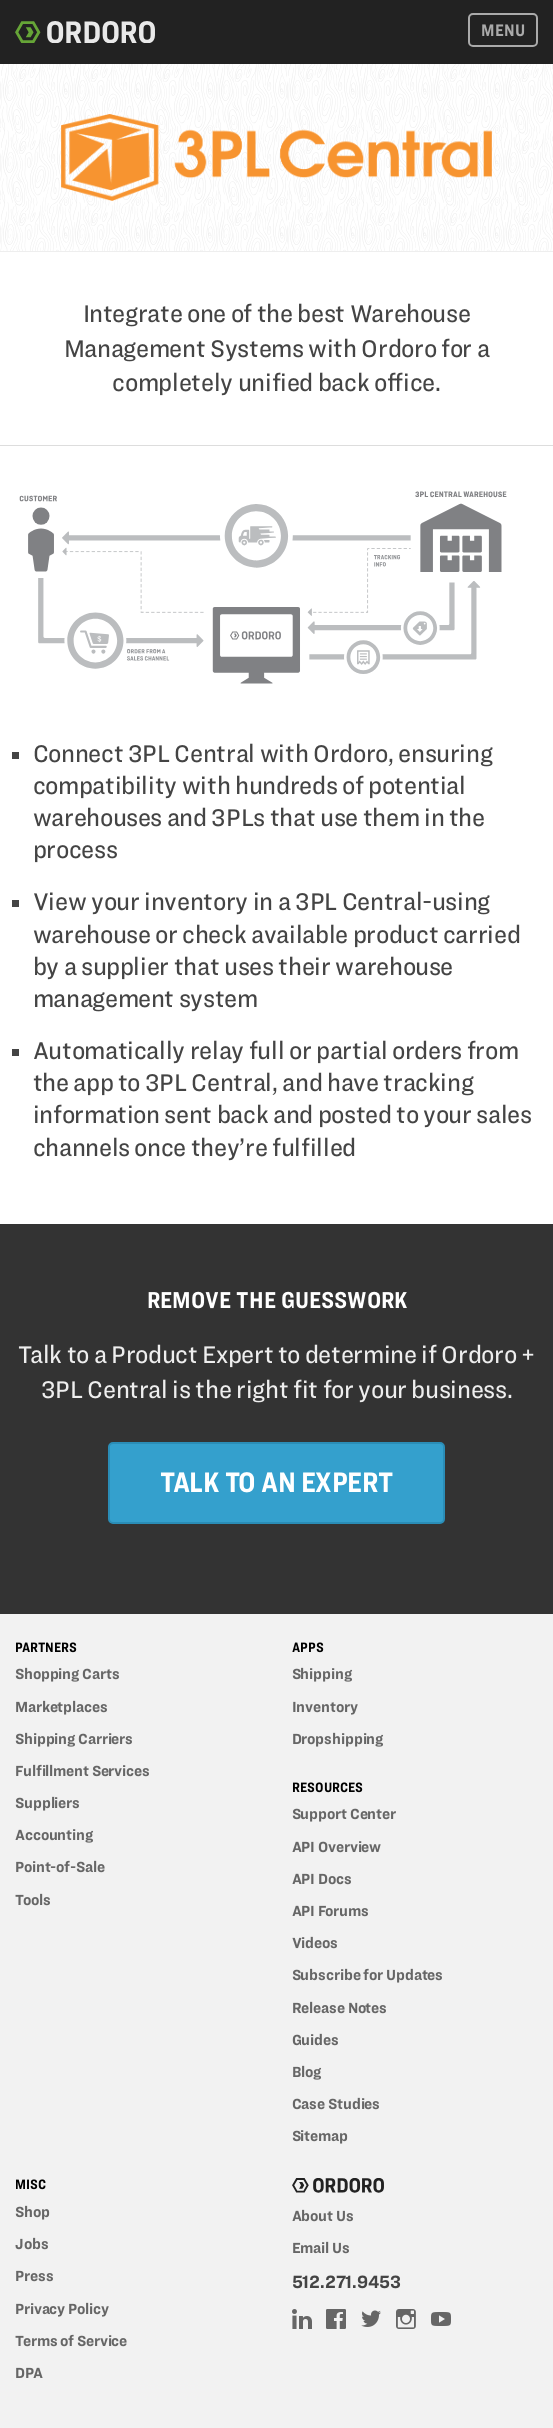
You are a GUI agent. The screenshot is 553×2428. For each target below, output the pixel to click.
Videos (315, 1943)
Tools (32, 1900)
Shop (32, 2212)
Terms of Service (71, 2341)
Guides (315, 2040)
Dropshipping (338, 1739)
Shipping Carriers (74, 1739)
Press (34, 2276)
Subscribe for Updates (368, 1975)
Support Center (344, 1814)
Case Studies (336, 2104)
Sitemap (320, 2136)
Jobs (32, 2244)
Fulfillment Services (82, 1771)
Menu (503, 30)
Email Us (321, 2248)
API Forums (330, 1911)
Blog (307, 2072)
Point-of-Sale (60, 1867)
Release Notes (340, 2008)
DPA (29, 2373)
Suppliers (47, 1803)
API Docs (322, 1879)
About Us (323, 2216)
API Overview (337, 1847)
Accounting (54, 1835)
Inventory (325, 1707)
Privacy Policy (61, 2309)
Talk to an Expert (276, 1481)
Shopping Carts (67, 1674)
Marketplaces (61, 1707)
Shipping (322, 1674)
